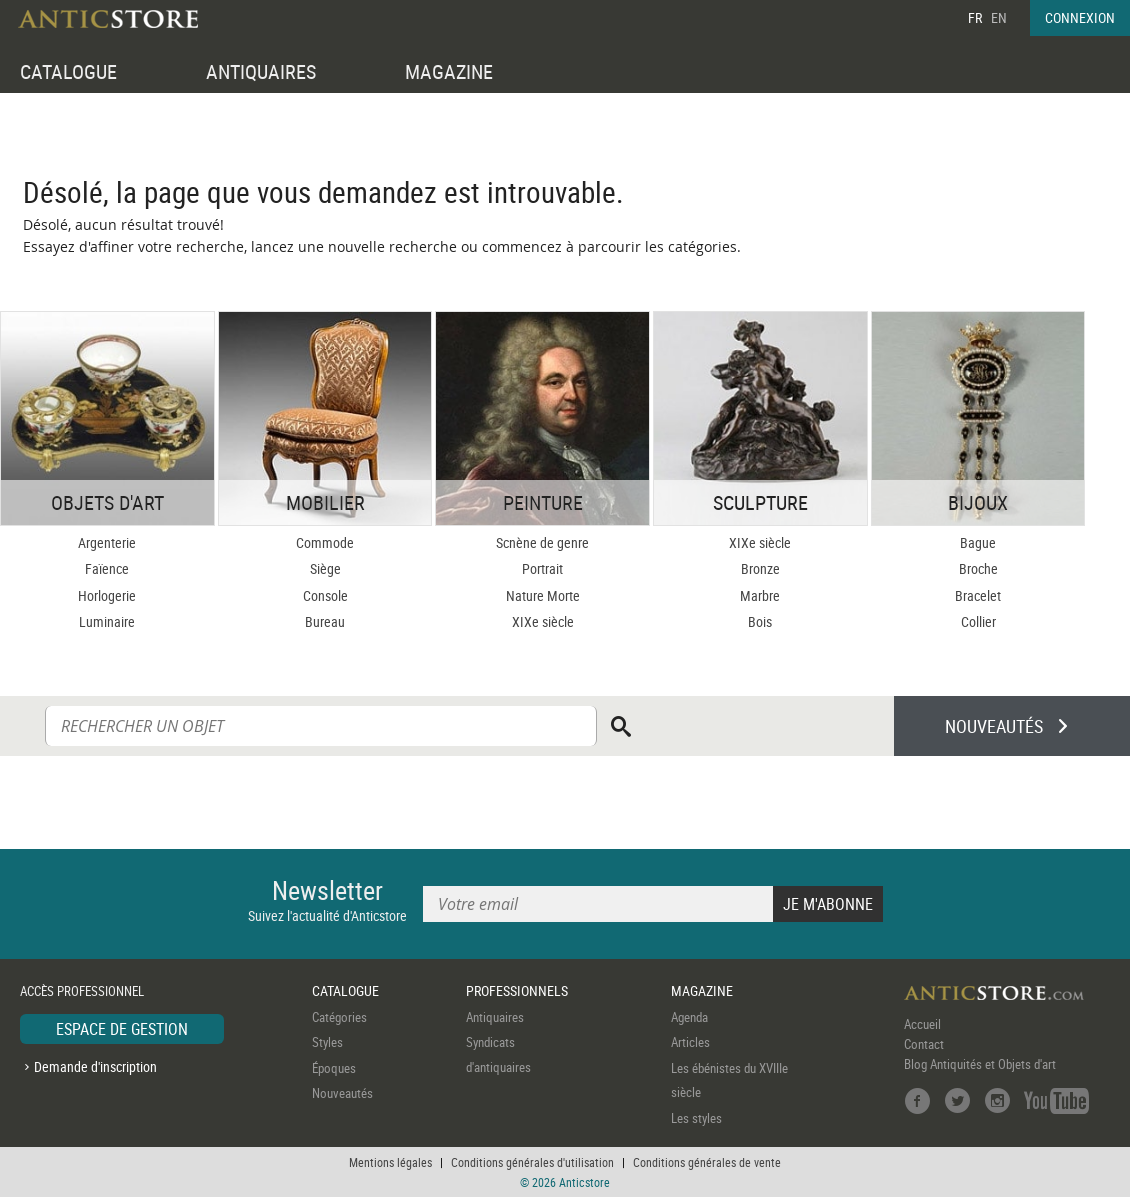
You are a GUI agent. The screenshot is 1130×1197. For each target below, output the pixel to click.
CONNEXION (1080, 17)
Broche (978, 568)
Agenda (689, 1017)
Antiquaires (495, 1017)
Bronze (760, 568)
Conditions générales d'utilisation (532, 1162)
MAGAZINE (449, 71)
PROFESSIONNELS (517, 990)
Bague (978, 542)
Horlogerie (107, 595)
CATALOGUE (68, 71)
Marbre (760, 595)
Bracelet (978, 595)
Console (325, 595)
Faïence (107, 568)
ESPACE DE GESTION (122, 1029)
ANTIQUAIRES (261, 71)
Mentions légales (390, 1162)
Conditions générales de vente (707, 1162)
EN (999, 17)
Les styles (696, 1118)
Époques (334, 1068)
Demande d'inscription (95, 1066)
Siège (325, 568)
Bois (760, 621)
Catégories (339, 1017)
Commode (325, 542)
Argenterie (107, 542)
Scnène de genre (542, 542)
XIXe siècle (543, 621)
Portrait (542, 568)
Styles (327, 1042)
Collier (978, 621)
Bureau (325, 621)
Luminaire (107, 621)
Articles (690, 1042)
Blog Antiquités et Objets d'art (980, 1064)
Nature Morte (543, 595)
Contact (924, 1044)
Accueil (922, 1024)
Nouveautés (342, 1093)
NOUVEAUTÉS (994, 726)
